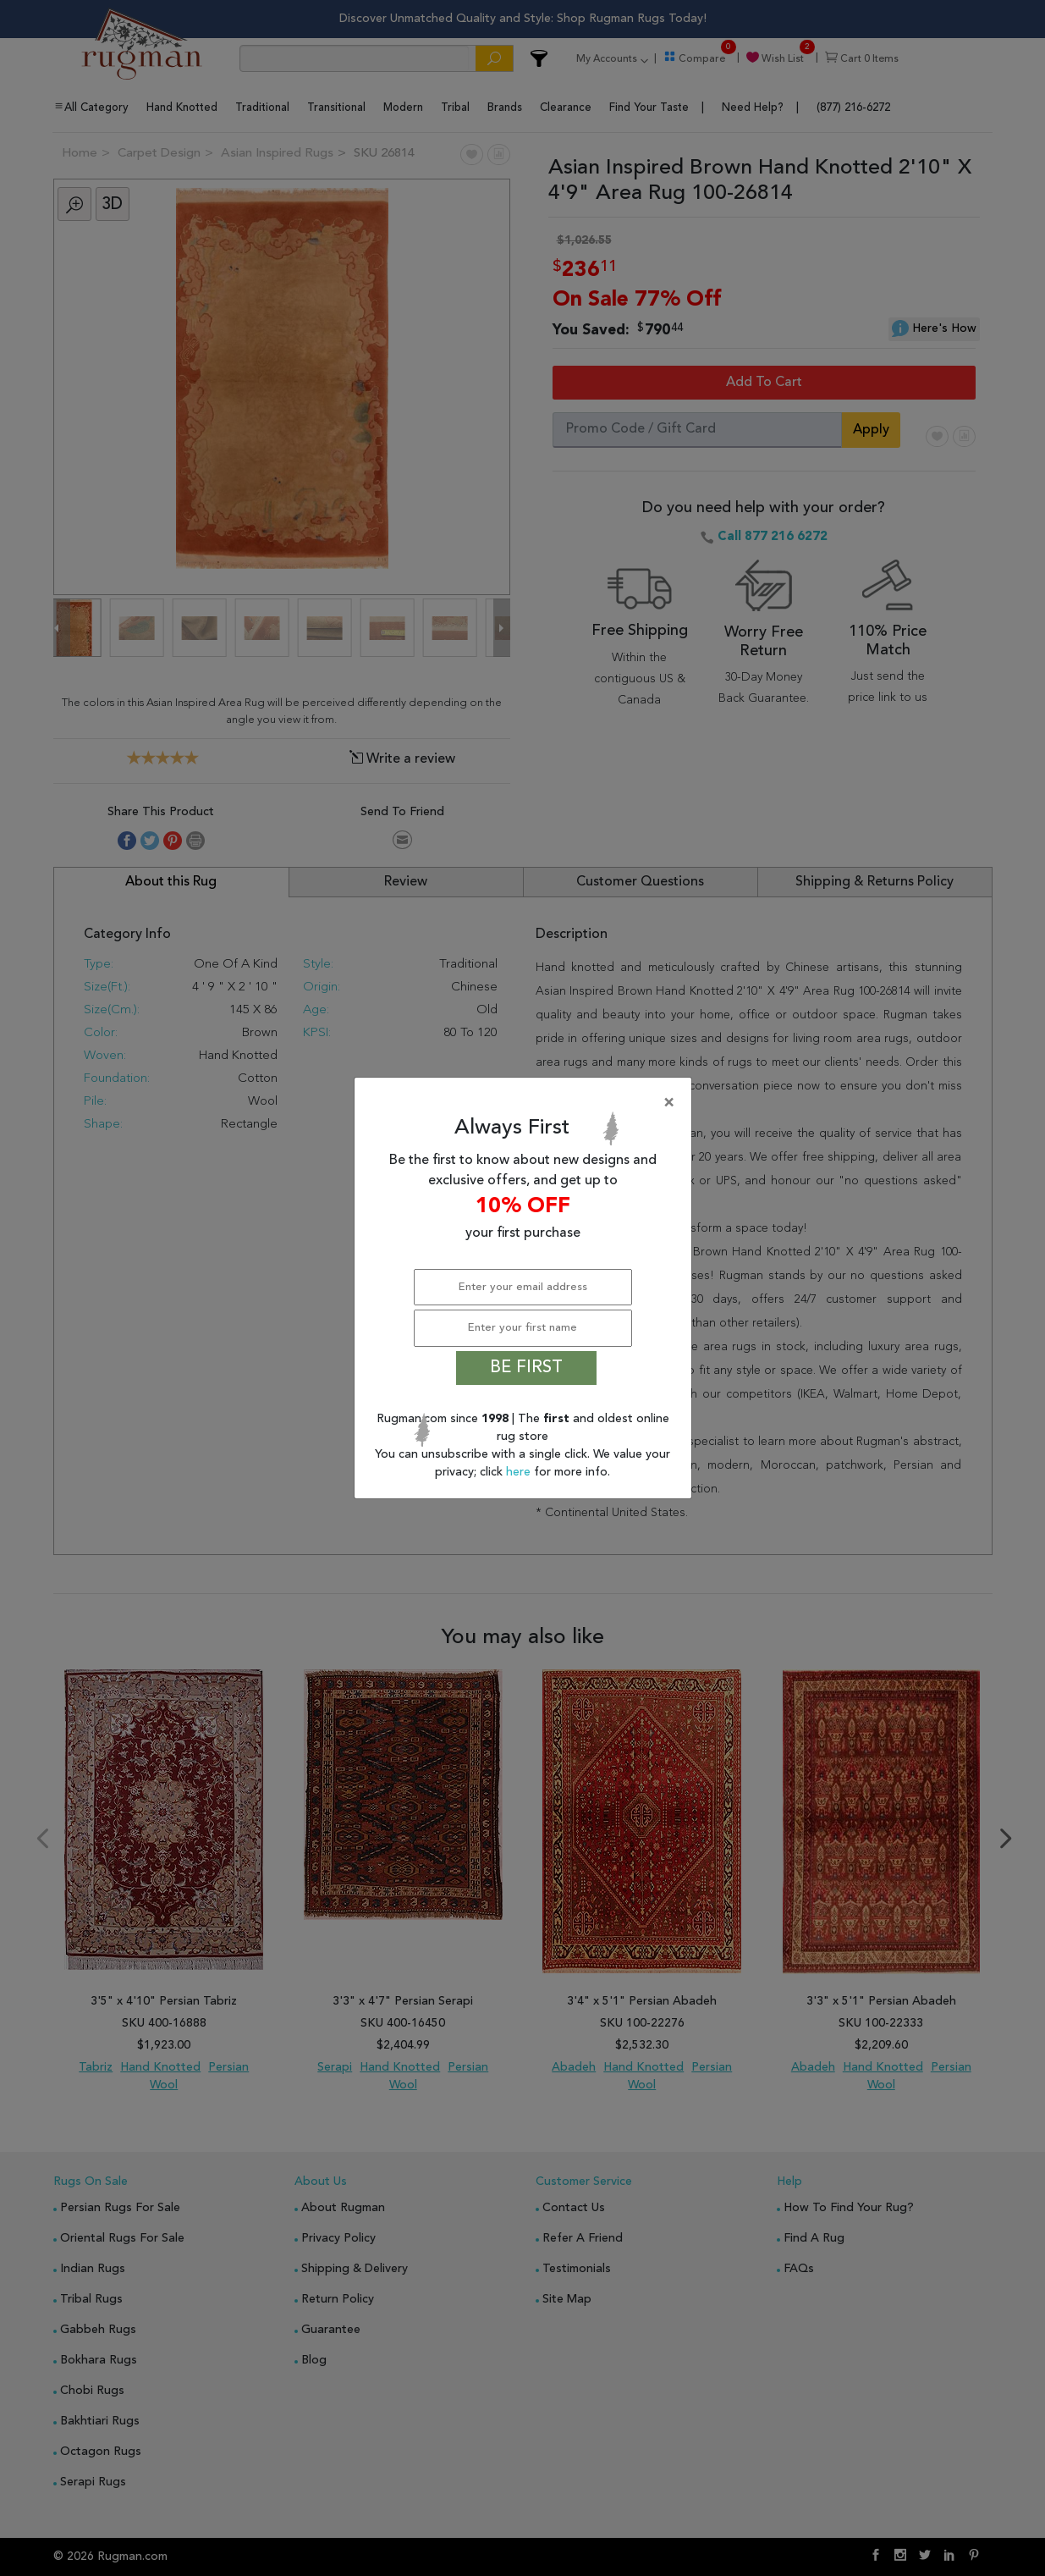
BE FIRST (526, 1368)
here (520, 1472)
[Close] (526, 1103)
